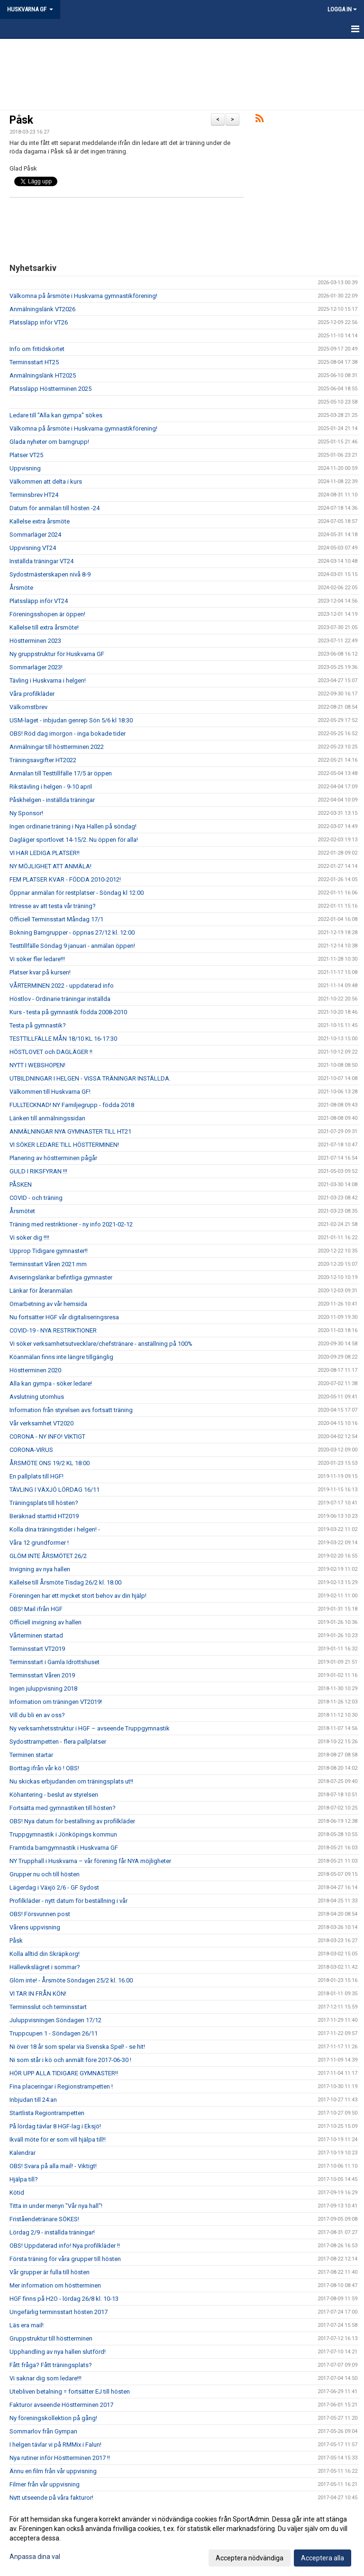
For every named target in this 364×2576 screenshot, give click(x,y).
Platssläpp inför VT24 (38, 600)
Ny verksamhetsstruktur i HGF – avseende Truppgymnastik (89, 1728)
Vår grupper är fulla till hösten (49, 2272)
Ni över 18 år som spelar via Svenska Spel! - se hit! (77, 2046)
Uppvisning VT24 (32, 547)
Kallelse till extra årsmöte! (44, 627)
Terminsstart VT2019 (37, 1648)
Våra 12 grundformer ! (39, 1542)
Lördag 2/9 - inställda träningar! (52, 2232)
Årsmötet (22, 1211)
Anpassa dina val (34, 2556)
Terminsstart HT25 (34, 362)
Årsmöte (21, 587)
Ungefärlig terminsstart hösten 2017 (58, 2311)
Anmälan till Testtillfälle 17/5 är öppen (60, 773)
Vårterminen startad (36, 1635)
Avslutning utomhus (36, 1396)
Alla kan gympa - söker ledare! (50, 1383)
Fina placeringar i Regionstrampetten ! (61, 2086)
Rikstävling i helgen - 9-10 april (50, 786)
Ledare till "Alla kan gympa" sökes (55, 415)
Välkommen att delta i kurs (45, 481)
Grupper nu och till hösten (44, 1874)
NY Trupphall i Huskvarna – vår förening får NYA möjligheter (90, 1860)
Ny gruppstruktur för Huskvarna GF (56, 654)
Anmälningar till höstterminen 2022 (56, 746)
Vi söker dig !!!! (29, 1237)
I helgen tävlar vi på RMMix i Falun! (55, 2444)
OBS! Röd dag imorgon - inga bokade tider (67, 733)
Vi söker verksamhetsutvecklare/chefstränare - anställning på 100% (100, 1343)
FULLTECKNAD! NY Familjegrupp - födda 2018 (71, 1104)
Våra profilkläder (32, 693)
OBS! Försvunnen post (39, 1914)
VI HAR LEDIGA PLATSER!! (44, 852)
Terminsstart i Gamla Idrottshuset (54, 1662)
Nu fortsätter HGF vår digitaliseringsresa (64, 1317)
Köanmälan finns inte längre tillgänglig (61, 1356)
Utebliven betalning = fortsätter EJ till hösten (69, 2391)
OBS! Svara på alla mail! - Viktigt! (53, 2166)
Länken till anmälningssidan (47, 1118)
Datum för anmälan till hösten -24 (54, 508)
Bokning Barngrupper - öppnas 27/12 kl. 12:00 (72, 932)
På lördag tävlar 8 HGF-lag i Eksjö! (55, 2126)
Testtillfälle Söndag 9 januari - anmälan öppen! (72, 945)
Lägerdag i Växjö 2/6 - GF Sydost (54, 1887)
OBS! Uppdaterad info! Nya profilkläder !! (64, 2245)
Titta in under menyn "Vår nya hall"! (55, 2205)
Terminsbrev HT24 (33, 494)
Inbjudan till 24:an (33, 2099)
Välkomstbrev (28, 707)
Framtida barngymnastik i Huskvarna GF (63, 1847)
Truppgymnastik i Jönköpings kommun (63, 1834)
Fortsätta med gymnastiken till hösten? (62, 1807)
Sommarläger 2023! (36, 667)
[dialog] (182, 2538)
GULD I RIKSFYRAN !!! (38, 1171)
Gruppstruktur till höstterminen (50, 2338)
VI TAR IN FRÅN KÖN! (37, 1993)
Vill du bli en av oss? (37, 1715)
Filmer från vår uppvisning (44, 2484)
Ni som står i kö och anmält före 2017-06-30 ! (70, 2059)
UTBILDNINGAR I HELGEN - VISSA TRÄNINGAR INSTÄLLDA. (90, 1078)
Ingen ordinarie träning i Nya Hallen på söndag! (72, 826)
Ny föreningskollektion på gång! (53, 2418)
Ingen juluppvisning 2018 (43, 1688)
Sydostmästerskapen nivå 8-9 (50, 574)
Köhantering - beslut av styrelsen (53, 1794)
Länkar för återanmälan (41, 1290)
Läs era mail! (26, 2325)
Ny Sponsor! (26, 813)
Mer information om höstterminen (55, 2285)
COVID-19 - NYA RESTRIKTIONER (53, 1330)
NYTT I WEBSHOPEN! (37, 1065)
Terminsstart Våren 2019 (42, 1675)
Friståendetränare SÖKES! (44, 2219)
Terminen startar (31, 1754)
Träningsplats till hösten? (43, 1502)
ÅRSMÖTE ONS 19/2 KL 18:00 (49, 1463)
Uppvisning (25, 468)
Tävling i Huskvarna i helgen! (47, 680)
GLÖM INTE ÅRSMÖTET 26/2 (48, 1555)
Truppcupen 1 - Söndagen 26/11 (53, 2033)
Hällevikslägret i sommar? (44, 1967)
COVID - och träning (36, 1197)
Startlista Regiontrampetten (46, 2113)
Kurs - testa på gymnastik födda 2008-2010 (68, 1012)
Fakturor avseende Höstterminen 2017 (61, 2404)
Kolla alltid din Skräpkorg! (44, 1953)
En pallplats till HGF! (36, 1476)
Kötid (16, 2192)
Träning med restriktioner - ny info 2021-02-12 (71, 1224)
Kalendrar (22, 2152)
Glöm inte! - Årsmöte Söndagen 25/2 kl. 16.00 (71, 1980)
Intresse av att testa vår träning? (52, 906)
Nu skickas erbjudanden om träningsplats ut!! (71, 1781)
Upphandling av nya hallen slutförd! (57, 2351)
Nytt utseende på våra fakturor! (51, 2497)
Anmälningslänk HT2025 (42, 375)
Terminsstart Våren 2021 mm (48, 1264)
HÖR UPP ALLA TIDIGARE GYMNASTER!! (63, 2073)
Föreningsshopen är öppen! (47, 614)
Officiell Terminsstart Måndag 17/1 (56, 919)
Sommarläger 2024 (35, 534)
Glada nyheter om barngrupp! (49, 441)
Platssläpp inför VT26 (38, 322)
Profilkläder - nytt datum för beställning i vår (68, 1900)
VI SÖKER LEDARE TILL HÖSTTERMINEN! (64, 1144)
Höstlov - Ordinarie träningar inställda (59, 998)
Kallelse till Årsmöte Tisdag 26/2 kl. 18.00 (65, 1582)
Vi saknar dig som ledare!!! (45, 2378)
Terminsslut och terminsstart (48, 2006)
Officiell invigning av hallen (45, 1622)
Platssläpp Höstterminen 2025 (50, 388)
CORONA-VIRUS (31, 1449)
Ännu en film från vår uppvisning (53, 2471)
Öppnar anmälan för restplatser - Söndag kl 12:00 (76, 892)
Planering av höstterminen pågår (53, 1158)
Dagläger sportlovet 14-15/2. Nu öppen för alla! (73, 839)
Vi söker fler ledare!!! (37, 959)
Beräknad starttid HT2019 (44, 1516)
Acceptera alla (322, 2558)
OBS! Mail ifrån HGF (36, 1608)
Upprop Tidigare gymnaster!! (48, 1250)
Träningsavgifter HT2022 (42, 760)
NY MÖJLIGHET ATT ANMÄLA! (50, 866)
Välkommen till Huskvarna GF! (50, 1091)
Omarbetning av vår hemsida (48, 1303)
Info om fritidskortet (36, 348)
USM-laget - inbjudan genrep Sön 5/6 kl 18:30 (71, 720)
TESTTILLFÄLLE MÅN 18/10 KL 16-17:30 (63, 1038)
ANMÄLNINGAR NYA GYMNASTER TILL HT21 (70, 1131)
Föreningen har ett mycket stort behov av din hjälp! (77, 1595)
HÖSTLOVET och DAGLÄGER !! (50, 1051)
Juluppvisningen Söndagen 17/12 (55, 2020)
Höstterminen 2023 (35, 640)
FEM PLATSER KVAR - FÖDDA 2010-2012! (65, 879)
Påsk (21, 120)
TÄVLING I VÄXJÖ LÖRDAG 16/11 (54, 1489)
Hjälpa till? (23, 2179)
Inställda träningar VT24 (41, 561)
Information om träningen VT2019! (55, 1701)
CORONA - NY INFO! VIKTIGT (47, 1436)
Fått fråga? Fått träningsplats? (50, 2365)
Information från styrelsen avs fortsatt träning (71, 1410)
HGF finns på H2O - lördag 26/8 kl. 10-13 (63, 2298)
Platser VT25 (26, 455)
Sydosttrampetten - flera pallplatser (57, 1741)
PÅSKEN (20, 1184)
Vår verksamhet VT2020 (41, 1423)
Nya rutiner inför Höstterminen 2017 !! (59, 2457)
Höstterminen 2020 (35, 1370)
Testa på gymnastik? (37, 1025)
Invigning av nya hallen (39, 1569)
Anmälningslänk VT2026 (42, 309)
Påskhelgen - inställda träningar (52, 799)
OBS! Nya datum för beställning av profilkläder (72, 1821)
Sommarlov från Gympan (43, 2431)
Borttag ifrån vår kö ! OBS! (44, 1768)
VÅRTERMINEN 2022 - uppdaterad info (61, 985)
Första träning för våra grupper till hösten (65, 2258)
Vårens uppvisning (34, 1927)
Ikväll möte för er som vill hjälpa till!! (57, 2139)
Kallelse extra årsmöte (39, 521)
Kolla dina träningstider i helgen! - (54, 1529)
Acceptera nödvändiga (249, 2558)
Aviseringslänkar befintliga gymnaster (60, 1277)
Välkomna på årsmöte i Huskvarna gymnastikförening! (83, 295)
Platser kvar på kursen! (40, 972)
